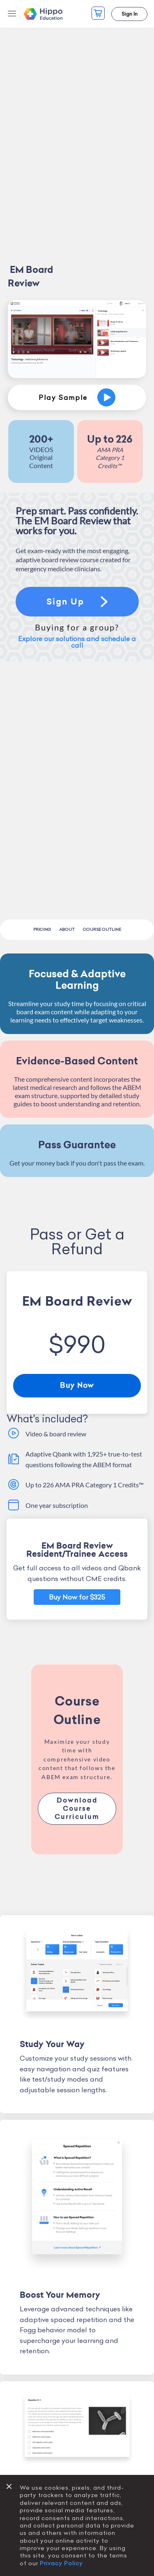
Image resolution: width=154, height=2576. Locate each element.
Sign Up (77, 602)
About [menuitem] (67, 929)
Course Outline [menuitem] (102, 929)
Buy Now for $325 (77, 1597)
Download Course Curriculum (77, 1808)
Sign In (130, 14)
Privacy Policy (61, 2563)
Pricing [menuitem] (42, 929)
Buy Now (77, 1385)
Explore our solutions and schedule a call (77, 642)
